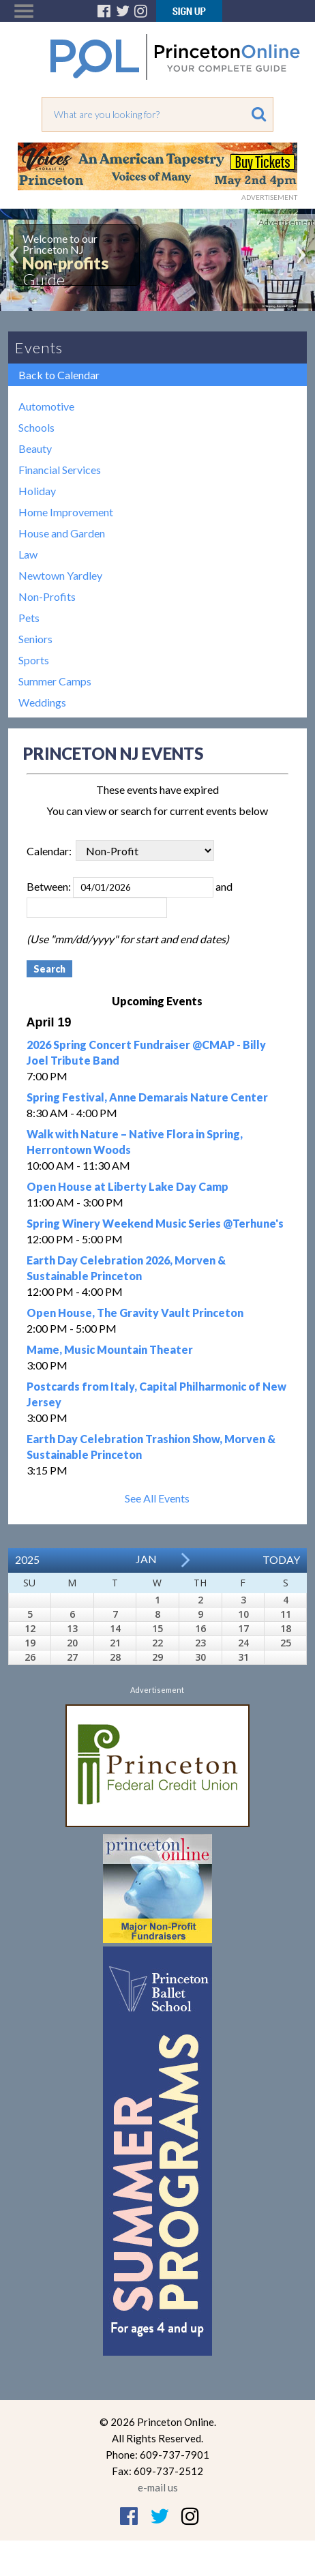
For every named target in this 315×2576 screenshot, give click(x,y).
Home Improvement (65, 511)
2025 (27, 1559)
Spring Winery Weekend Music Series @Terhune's (155, 1223)
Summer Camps (54, 681)
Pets (29, 617)
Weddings (42, 702)
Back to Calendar (59, 374)
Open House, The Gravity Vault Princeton (135, 1312)
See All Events (157, 1498)
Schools (36, 427)
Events (39, 347)
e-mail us (158, 2487)
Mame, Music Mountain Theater (110, 1349)
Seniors (35, 638)
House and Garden (61, 533)
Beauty (35, 448)
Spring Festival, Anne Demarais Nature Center (147, 1097)
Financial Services (59, 469)
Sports (33, 659)
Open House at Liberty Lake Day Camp (127, 1186)
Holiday (37, 490)
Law (28, 554)
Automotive (46, 406)
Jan (146, 1558)
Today (281, 1559)
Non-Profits (47, 596)
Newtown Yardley (60, 575)
